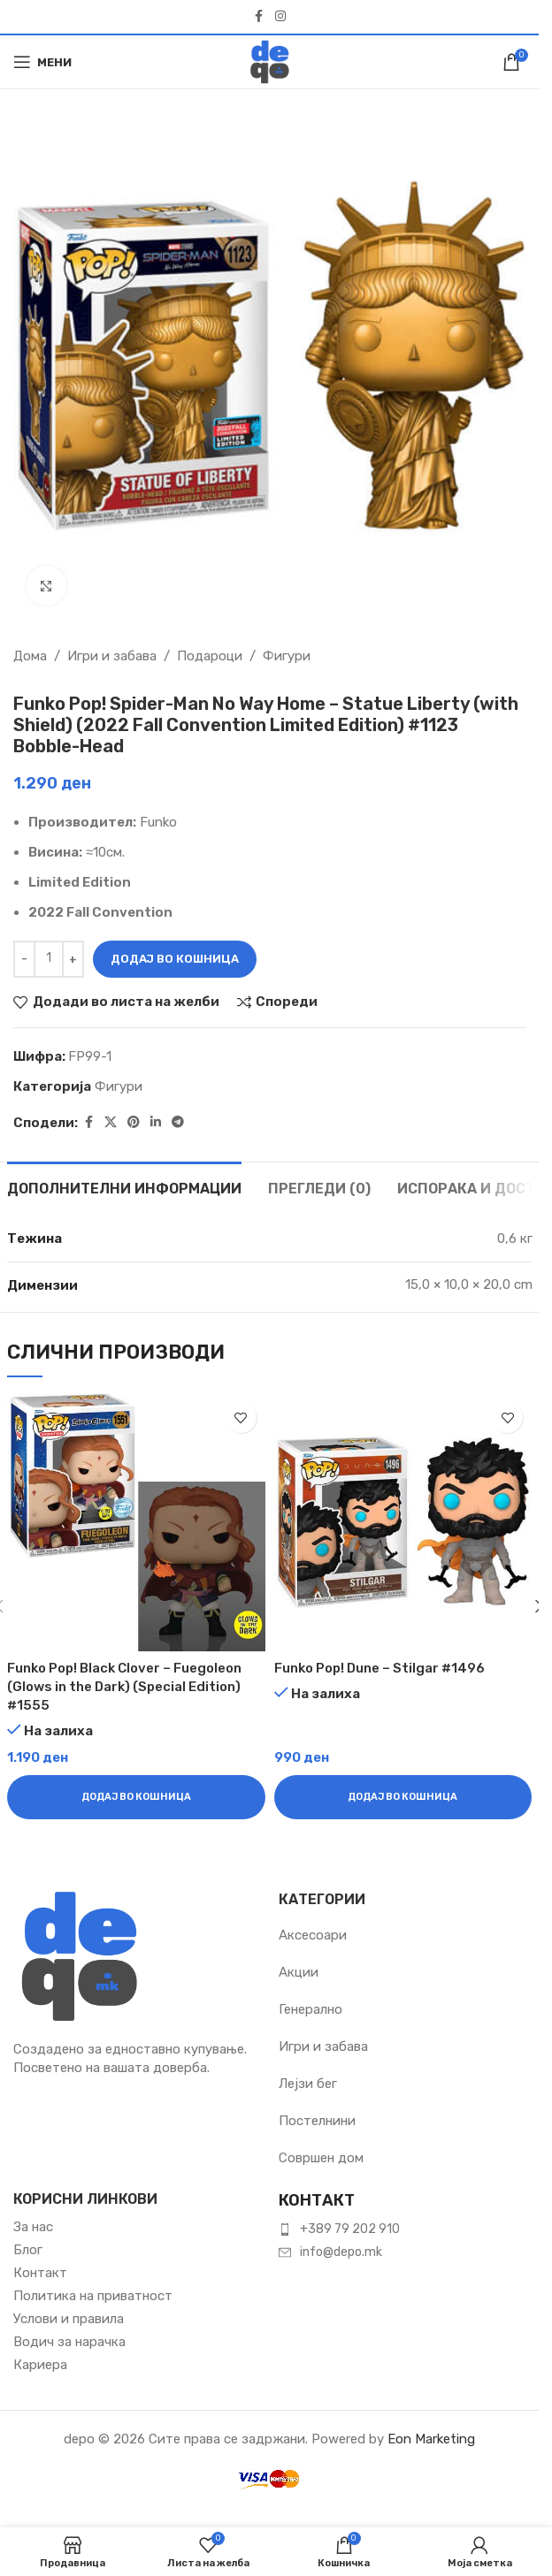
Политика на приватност (92, 2296)
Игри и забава (112, 656)
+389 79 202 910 (350, 2229)
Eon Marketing (431, 2439)
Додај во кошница (175, 958)
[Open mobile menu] (42, 62)
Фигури (286, 656)
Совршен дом (321, 2158)
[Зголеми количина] (73, 959)
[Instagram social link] (280, 16)
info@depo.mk (341, 2252)
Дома (30, 656)
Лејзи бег (308, 2084)
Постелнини (317, 2121)
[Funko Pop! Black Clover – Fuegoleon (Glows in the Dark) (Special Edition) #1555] (136, 1522)
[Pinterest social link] (133, 1122)
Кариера (40, 2365)
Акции (298, 1972)
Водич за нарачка (69, 2342)
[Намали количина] (24, 959)
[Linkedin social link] (155, 1122)
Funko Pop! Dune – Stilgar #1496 (379, 1668)
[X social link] (110, 1122)
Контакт (40, 2273)
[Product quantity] (48, 959)
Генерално (310, 2009)
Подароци (209, 656)
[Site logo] (270, 61)
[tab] (124, 1186)
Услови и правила (68, 2319)
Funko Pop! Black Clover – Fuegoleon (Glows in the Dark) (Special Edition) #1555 (124, 1686)
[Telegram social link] (177, 1122)
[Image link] (79, 1955)
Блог (27, 2250)
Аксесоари (313, 1935)
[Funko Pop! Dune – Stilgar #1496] (403, 1522)
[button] (136, 1797)
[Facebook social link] (259, 16)
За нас (33, 2227)
